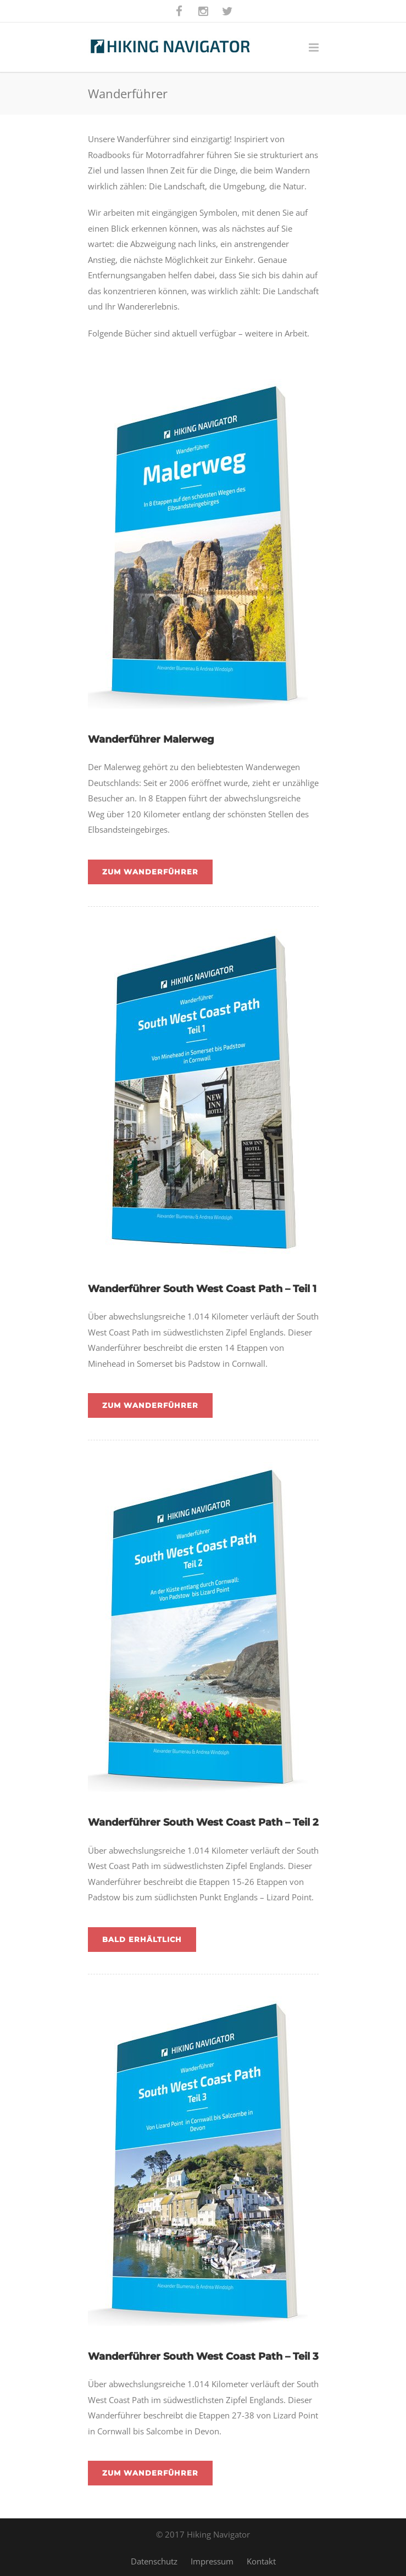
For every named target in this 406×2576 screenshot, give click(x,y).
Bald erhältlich (142, 1939)
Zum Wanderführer (150, 871)
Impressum (212, 2561)
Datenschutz (154, 2561)
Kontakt (261, 2561)
